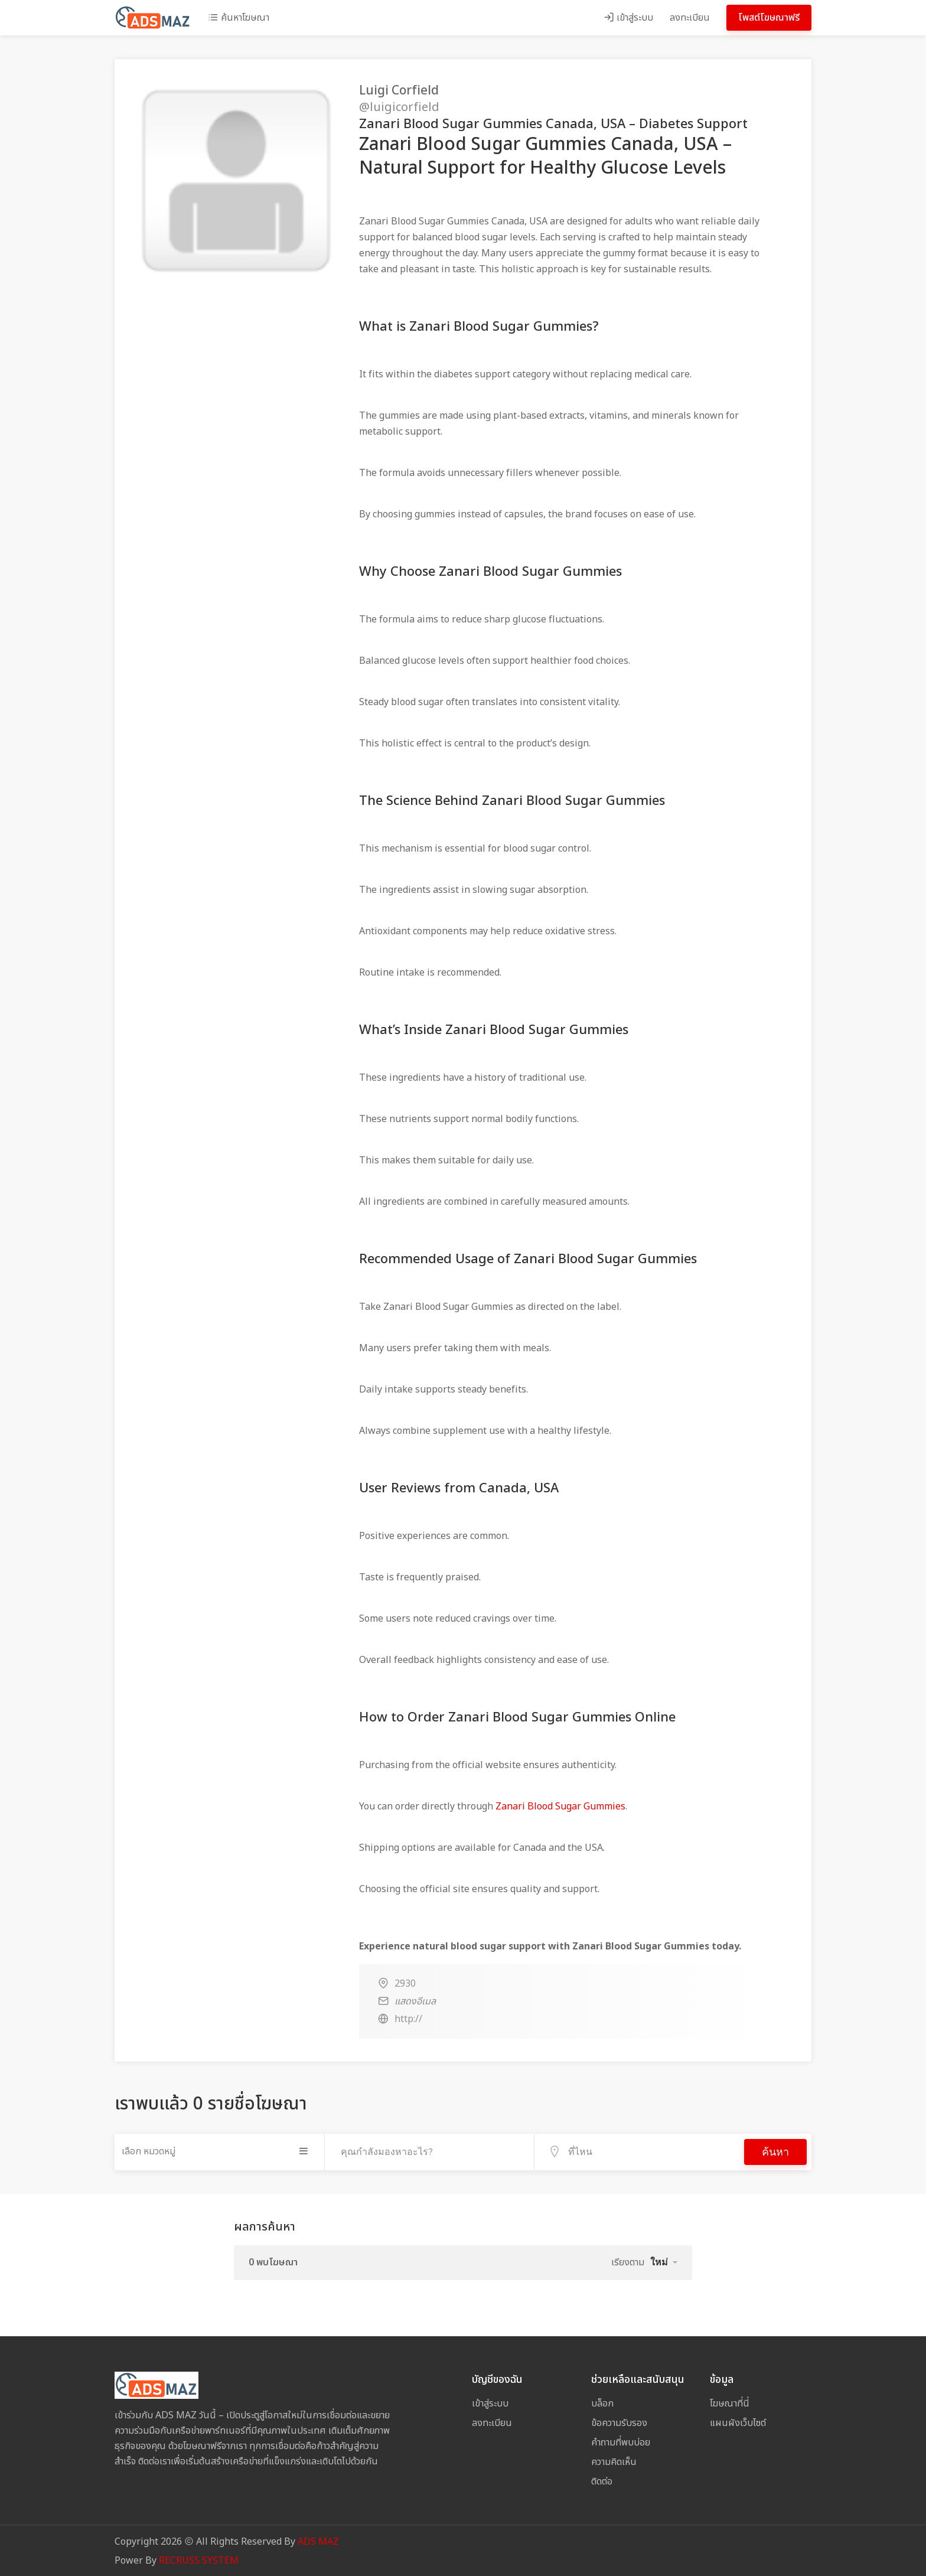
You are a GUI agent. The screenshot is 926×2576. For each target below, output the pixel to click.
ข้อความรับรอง (619, 2422)
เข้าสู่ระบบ (628, 18)
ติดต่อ (601, 2480)
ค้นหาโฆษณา (238, 18)
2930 (405, 1984)
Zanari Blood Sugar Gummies (560, 1806)
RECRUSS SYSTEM (199, 2559)
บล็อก (602, 2402)
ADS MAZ (318, 2540)
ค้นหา (775, 2151)
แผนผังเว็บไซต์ (738, 2422)
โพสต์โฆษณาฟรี (769, 18)
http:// (408, 2019)
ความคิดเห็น (614, 2461)
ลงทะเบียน (690, 18)
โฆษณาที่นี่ (729, 2402)
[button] (663, 2261)
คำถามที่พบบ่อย (620, 2441)
